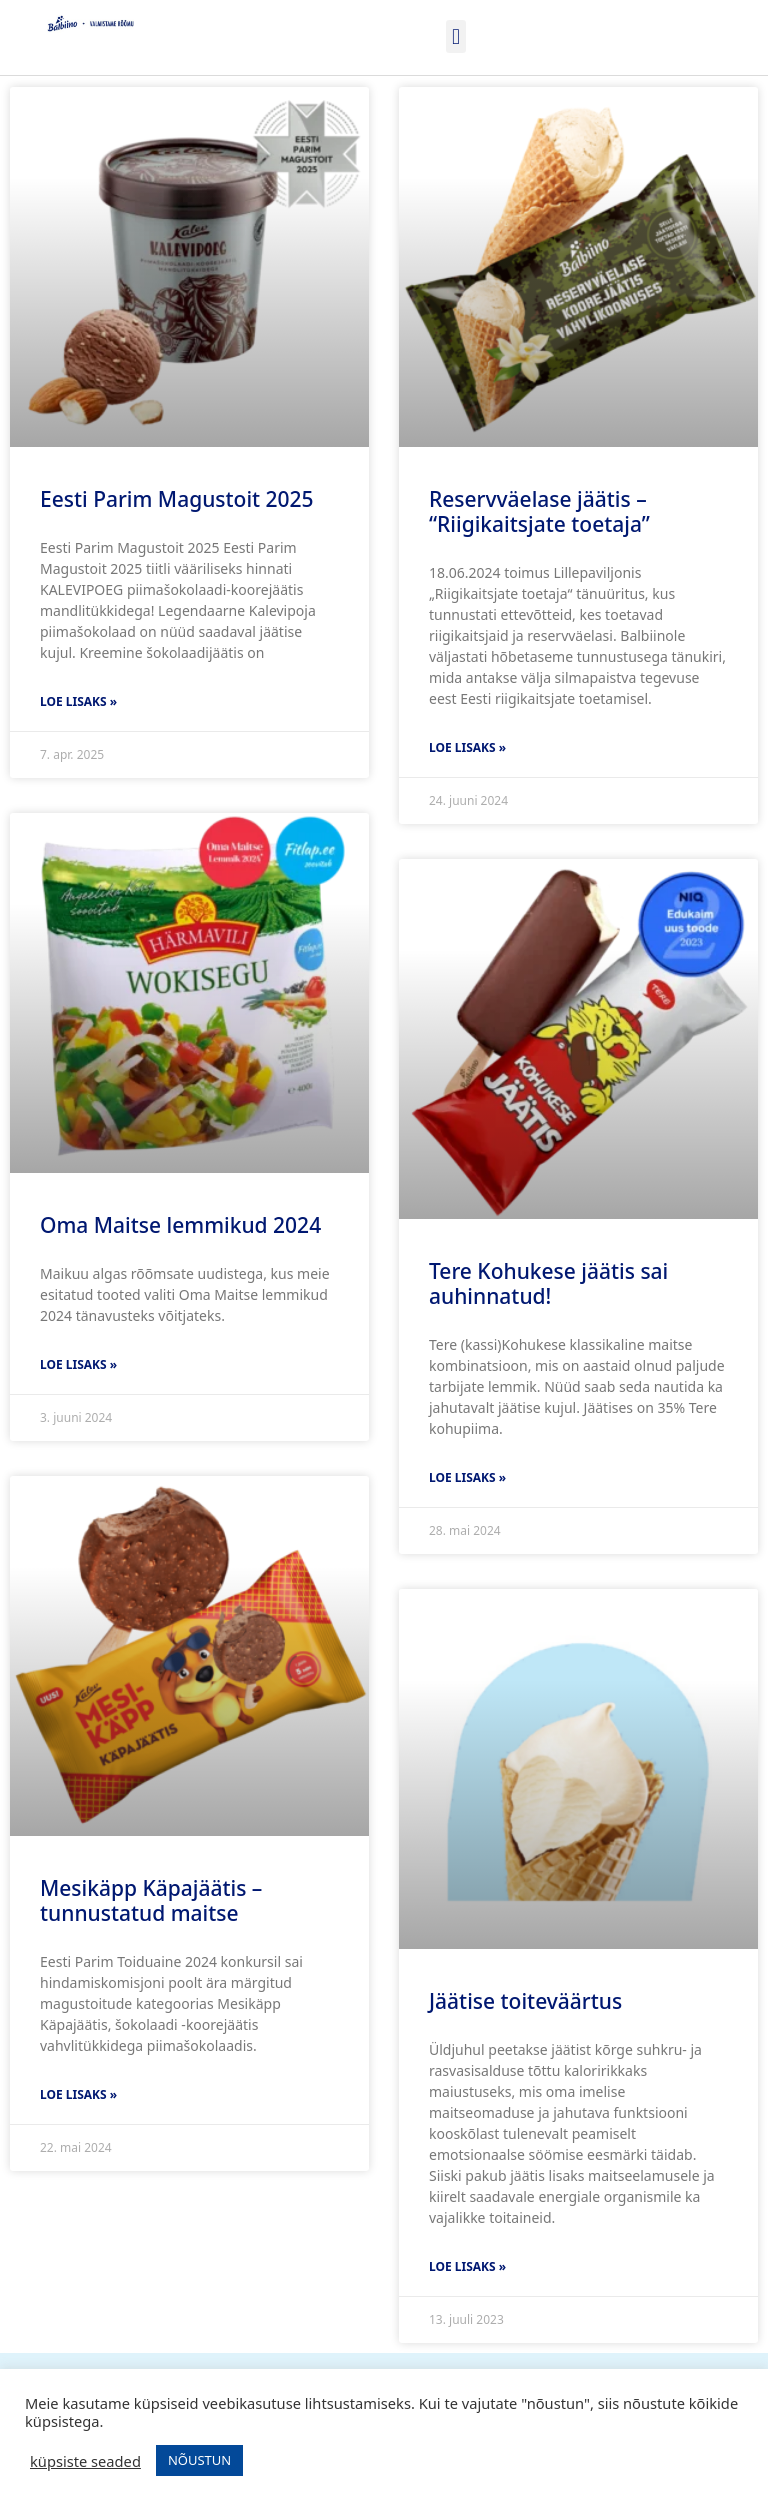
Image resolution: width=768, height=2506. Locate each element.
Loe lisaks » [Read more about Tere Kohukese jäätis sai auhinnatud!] (467, 1477)
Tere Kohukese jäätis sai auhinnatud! (548, 1283)
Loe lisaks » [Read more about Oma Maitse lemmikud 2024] (78, 1364)
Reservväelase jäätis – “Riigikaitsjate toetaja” (539, 511)
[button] (455, 36)
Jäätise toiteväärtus (525, 2001)
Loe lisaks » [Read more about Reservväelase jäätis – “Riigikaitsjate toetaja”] (467, 747)
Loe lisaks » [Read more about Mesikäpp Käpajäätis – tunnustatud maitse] (78, 2094)
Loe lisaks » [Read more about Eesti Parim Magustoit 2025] (78, 701)
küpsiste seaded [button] (85, 2461)
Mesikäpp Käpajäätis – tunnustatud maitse (151, 1900)
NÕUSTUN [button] (199, 2460)
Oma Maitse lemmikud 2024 (180, 1225)
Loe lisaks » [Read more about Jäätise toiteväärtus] (467, 2266)
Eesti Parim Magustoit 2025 (177, 499)
